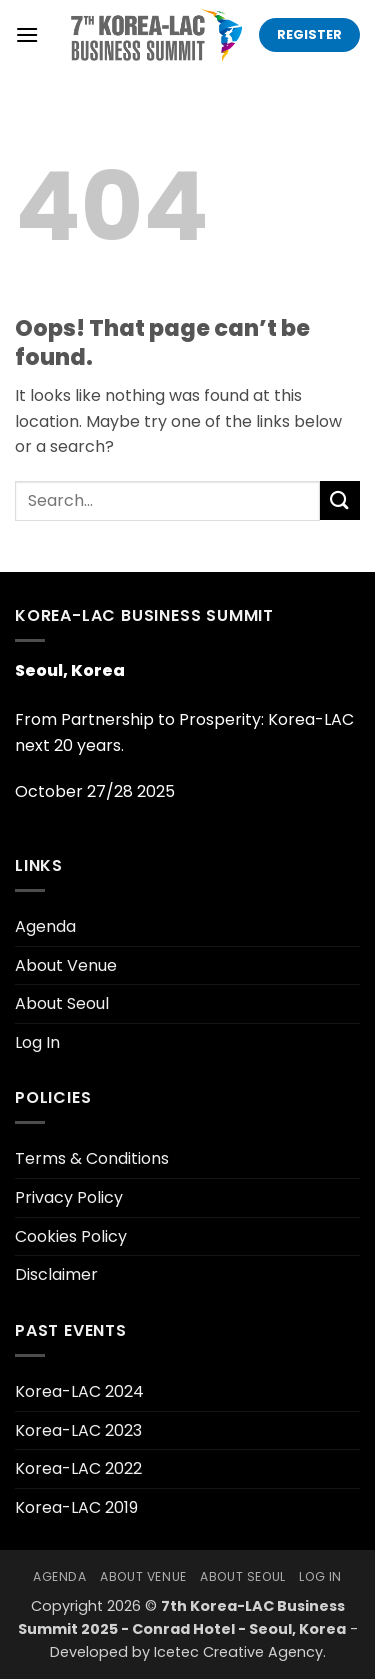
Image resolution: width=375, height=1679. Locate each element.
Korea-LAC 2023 (78, 1430)
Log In (37, 1042)
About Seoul (62, 1003)
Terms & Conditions (92, 1158)
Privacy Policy (69, 1197)
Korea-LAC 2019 (76, 1507)
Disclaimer (56, 1274)
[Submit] (340, 500)
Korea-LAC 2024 (79, 1391)
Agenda (45, 926)
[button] (27, 34)
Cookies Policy (71, 1236)
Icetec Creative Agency (238, 1652)
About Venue (66, 965)
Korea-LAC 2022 (78, 1468)
